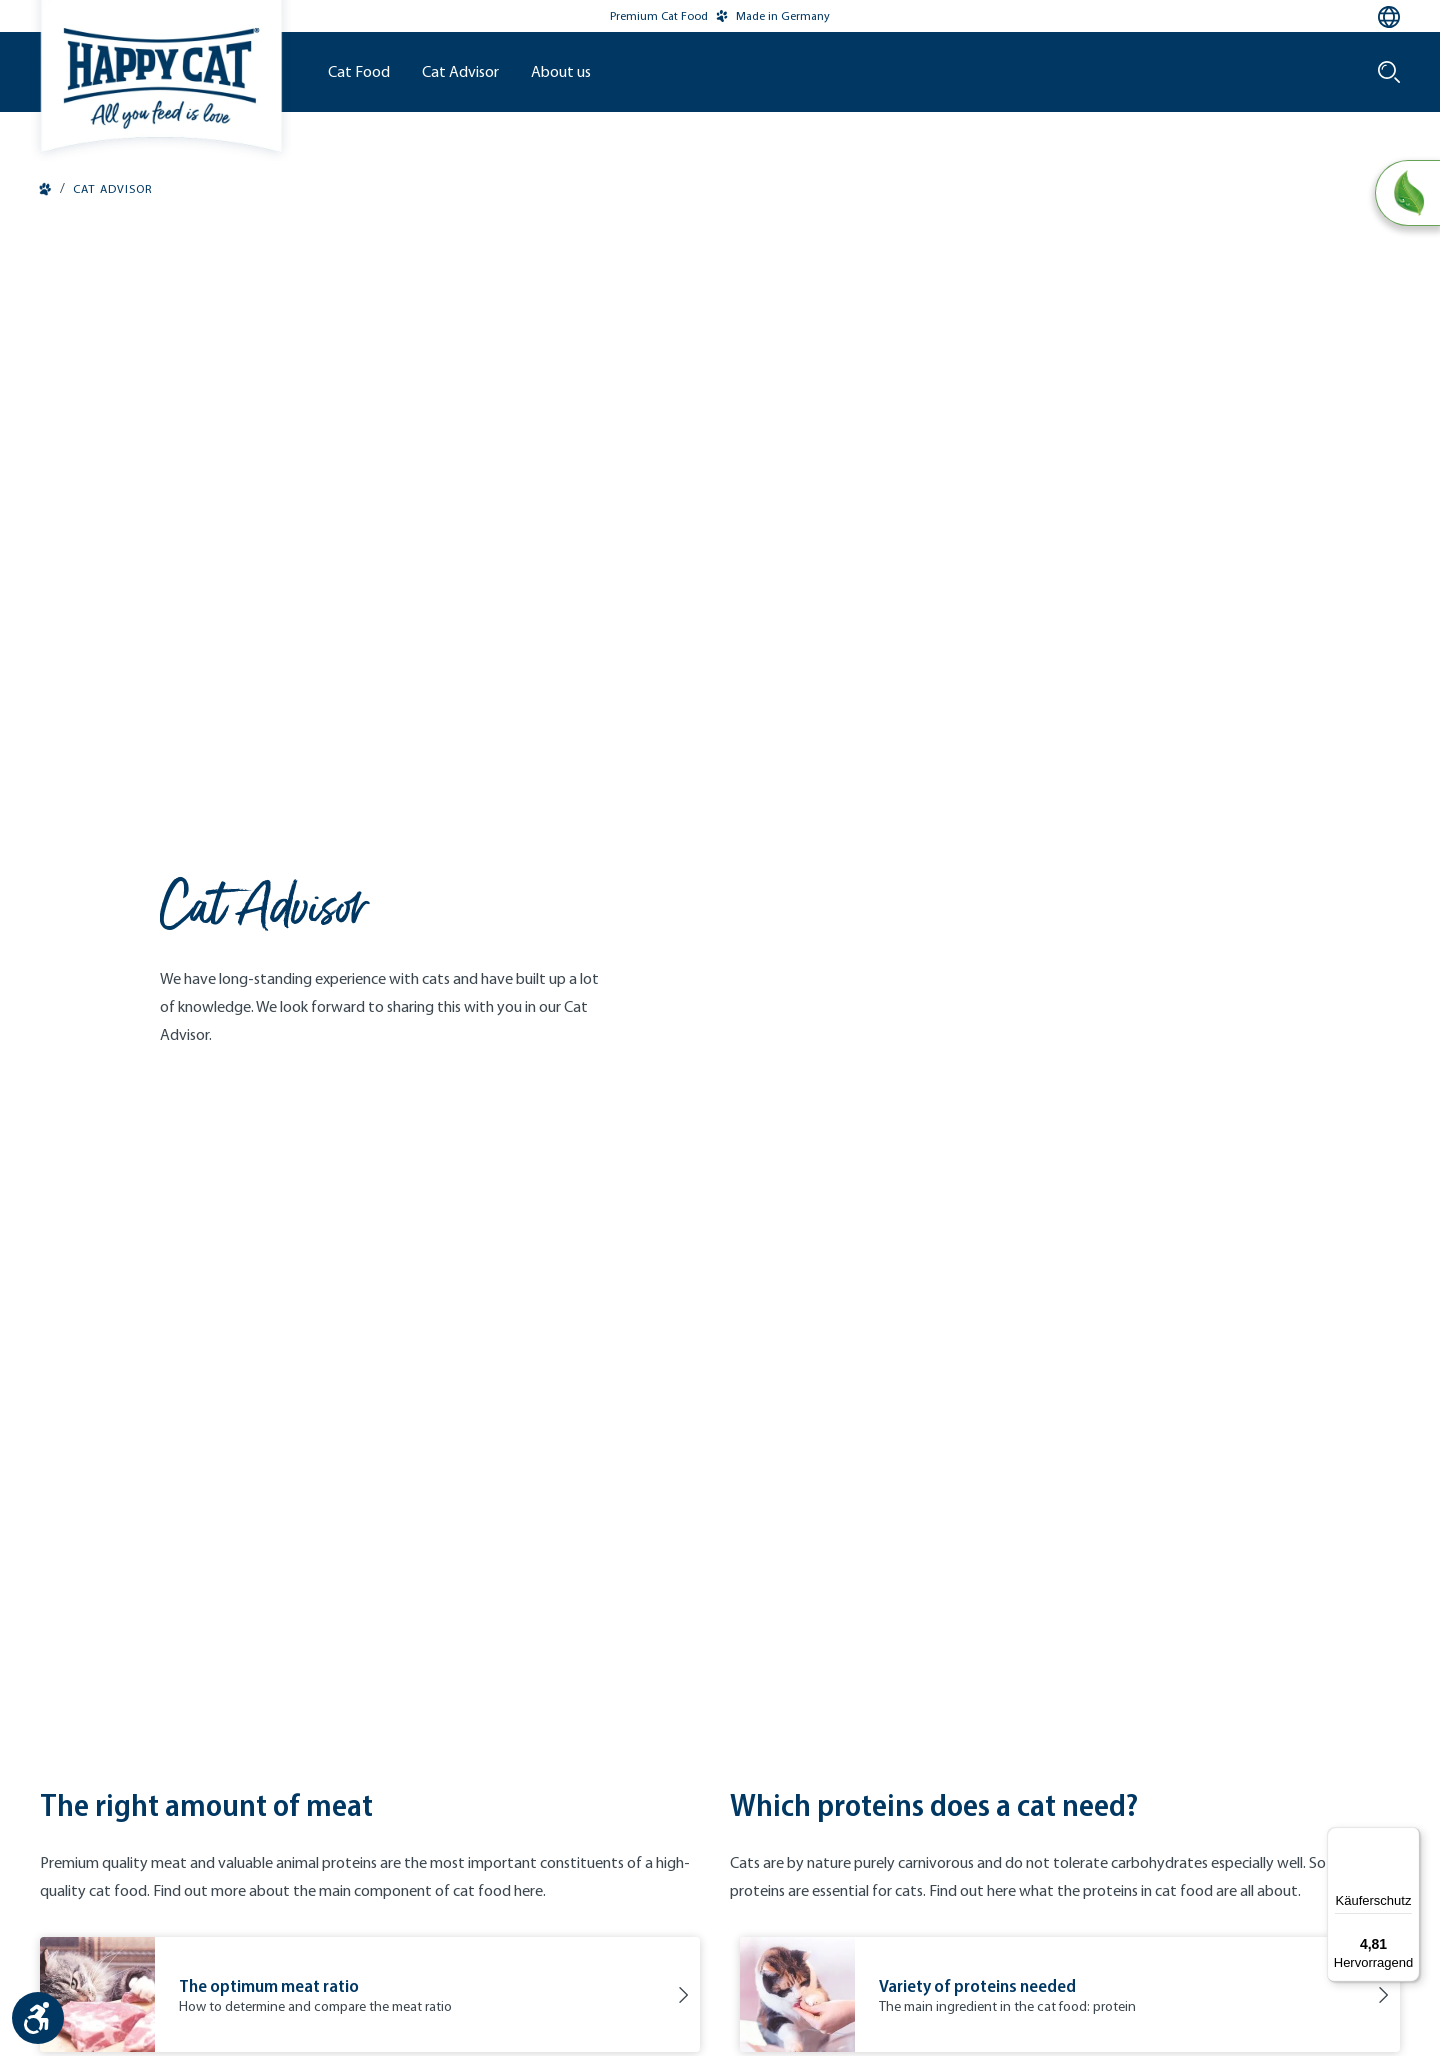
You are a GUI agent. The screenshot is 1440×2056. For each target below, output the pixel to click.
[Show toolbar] (38, 2018)
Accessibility (861, 1958)
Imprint (627, 1958)
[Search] (1389, 72)
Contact (566, 1958)
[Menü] (1408, 1839)
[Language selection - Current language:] (1389, 17)
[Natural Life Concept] (1406, 194)
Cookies (785, 1958)
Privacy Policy (705, 1958)
